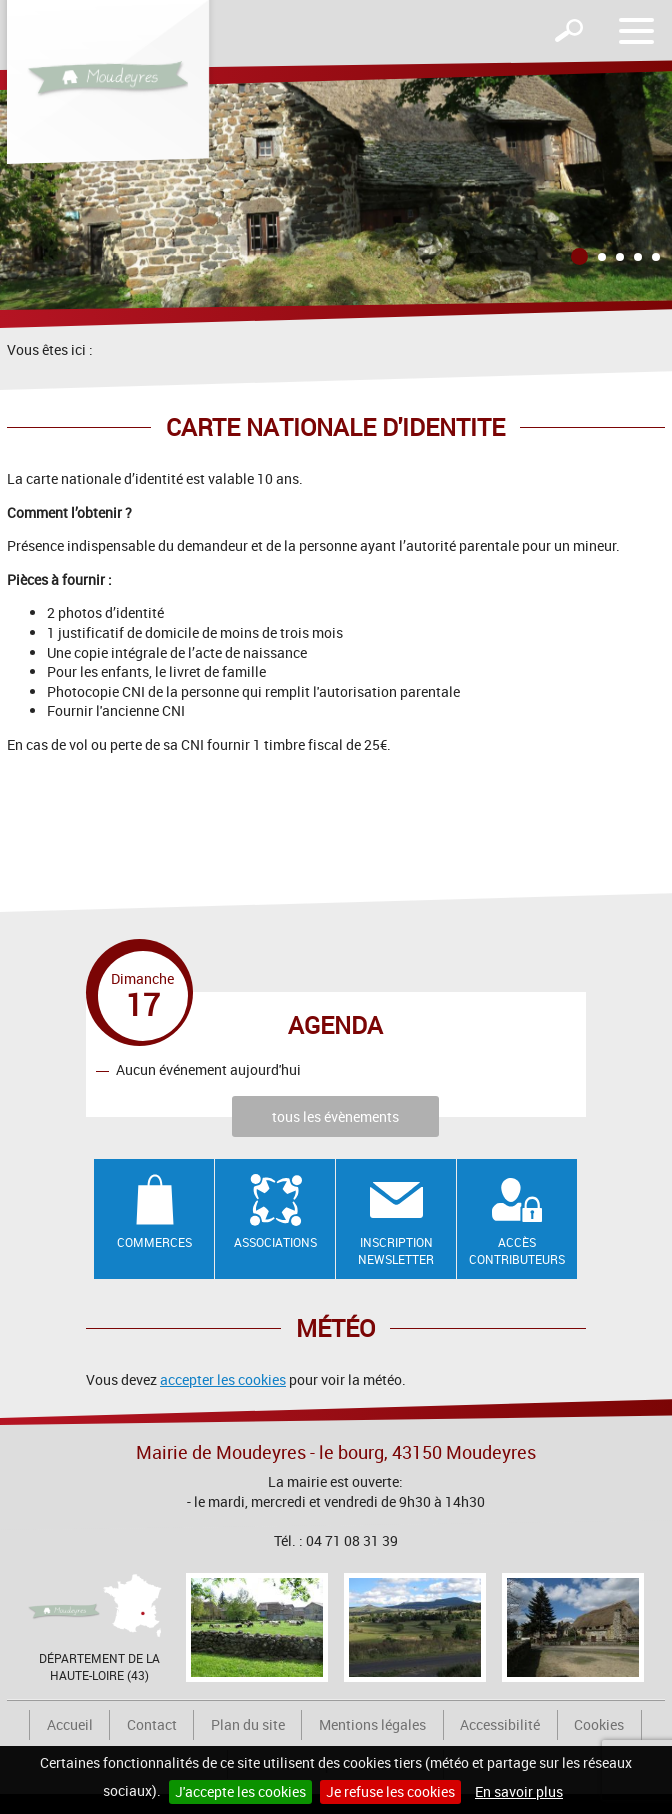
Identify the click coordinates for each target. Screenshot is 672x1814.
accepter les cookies (223, 1379)
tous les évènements (335, 1116)
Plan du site (248, 1724)
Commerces (154, 1242)
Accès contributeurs (517, 1250)
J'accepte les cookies (240, 1791)
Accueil (70, 1724)
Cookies (599, 1724)
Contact (152, 1724)
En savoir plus (519, 1791)
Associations (275, 1242)
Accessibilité (500, 1724)
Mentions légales (372, 1724)
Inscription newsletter (396, 1250)
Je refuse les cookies (390, 1791)
